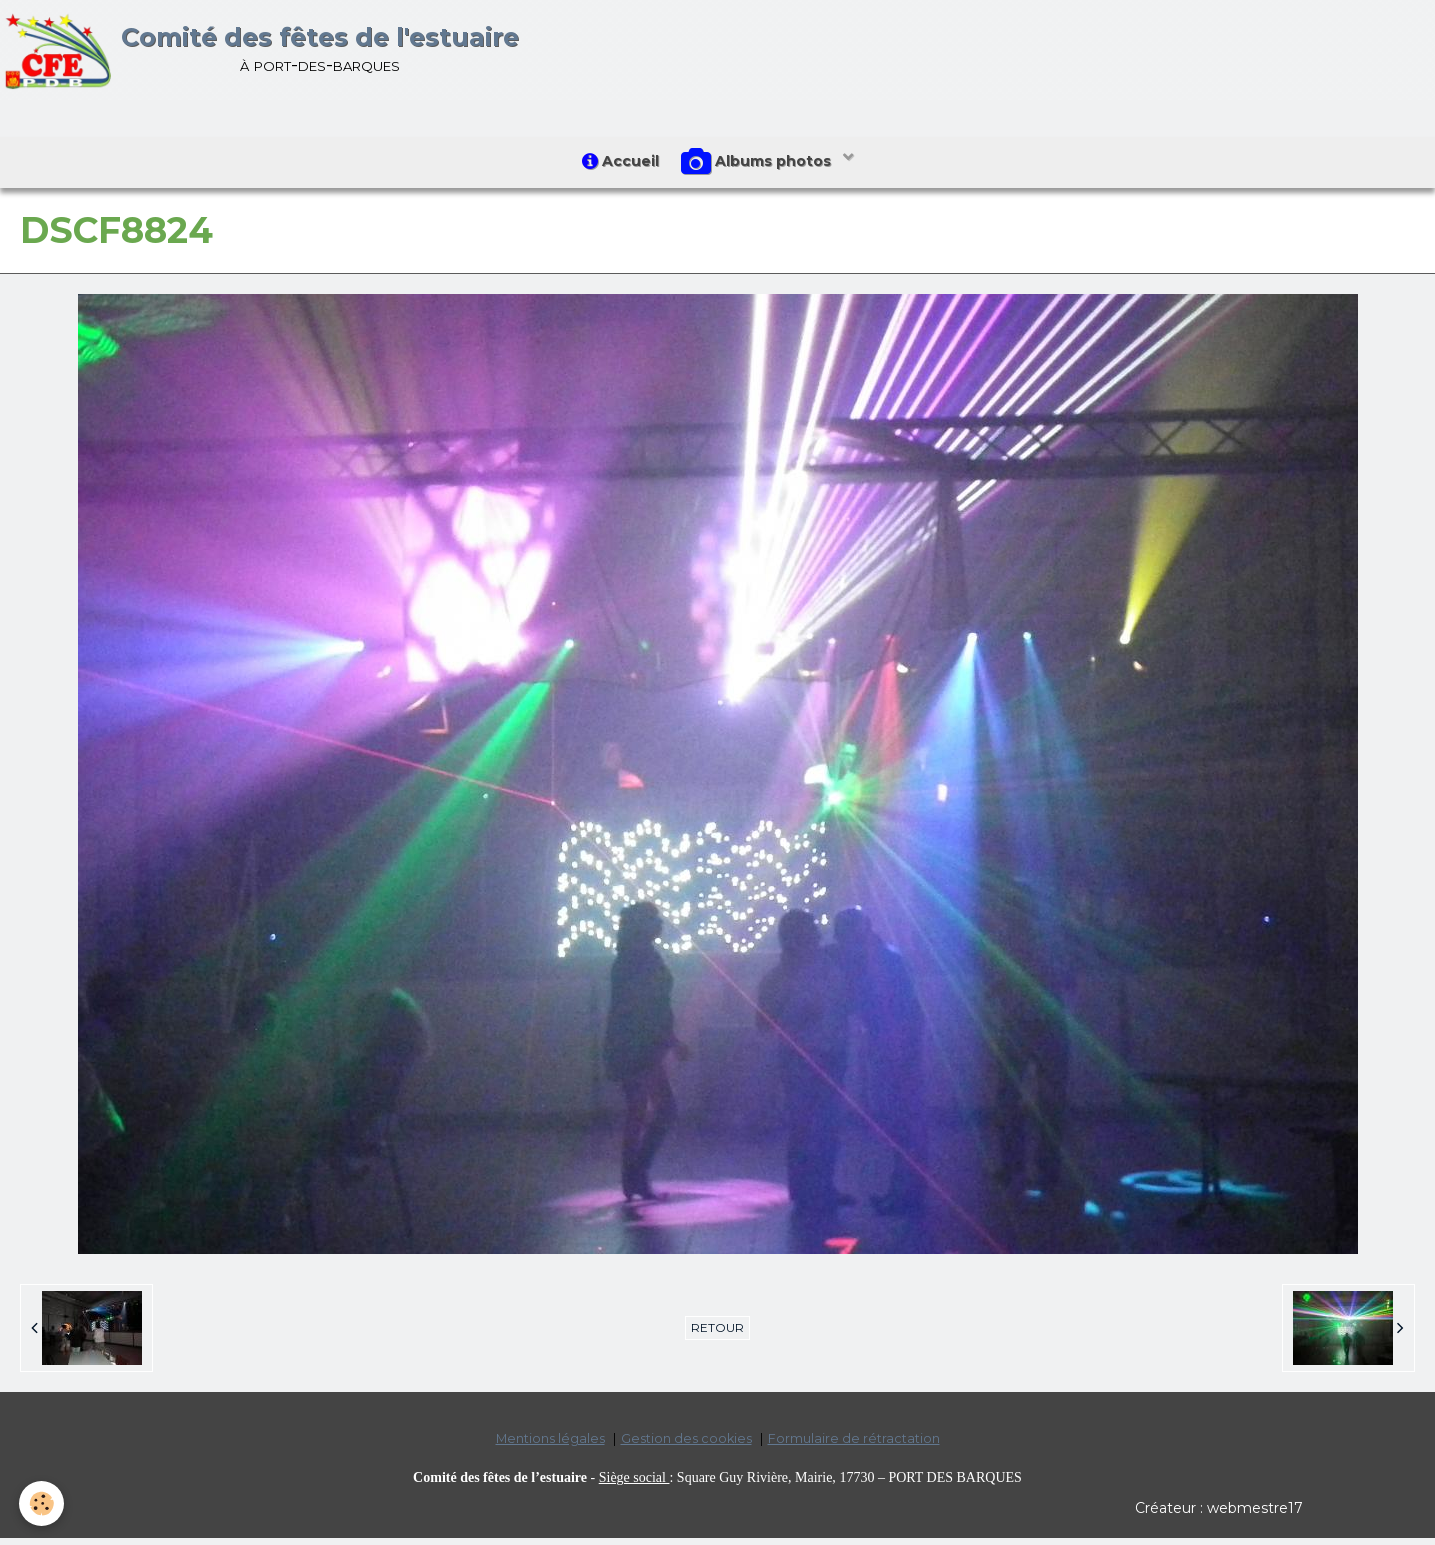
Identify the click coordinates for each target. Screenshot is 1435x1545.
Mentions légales (550, 1445)
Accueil (616, 165)
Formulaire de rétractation (854, 1445)
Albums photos (762, 166)
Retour (717, 1334)
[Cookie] (42, 1503)
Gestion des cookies (686, 1445)
